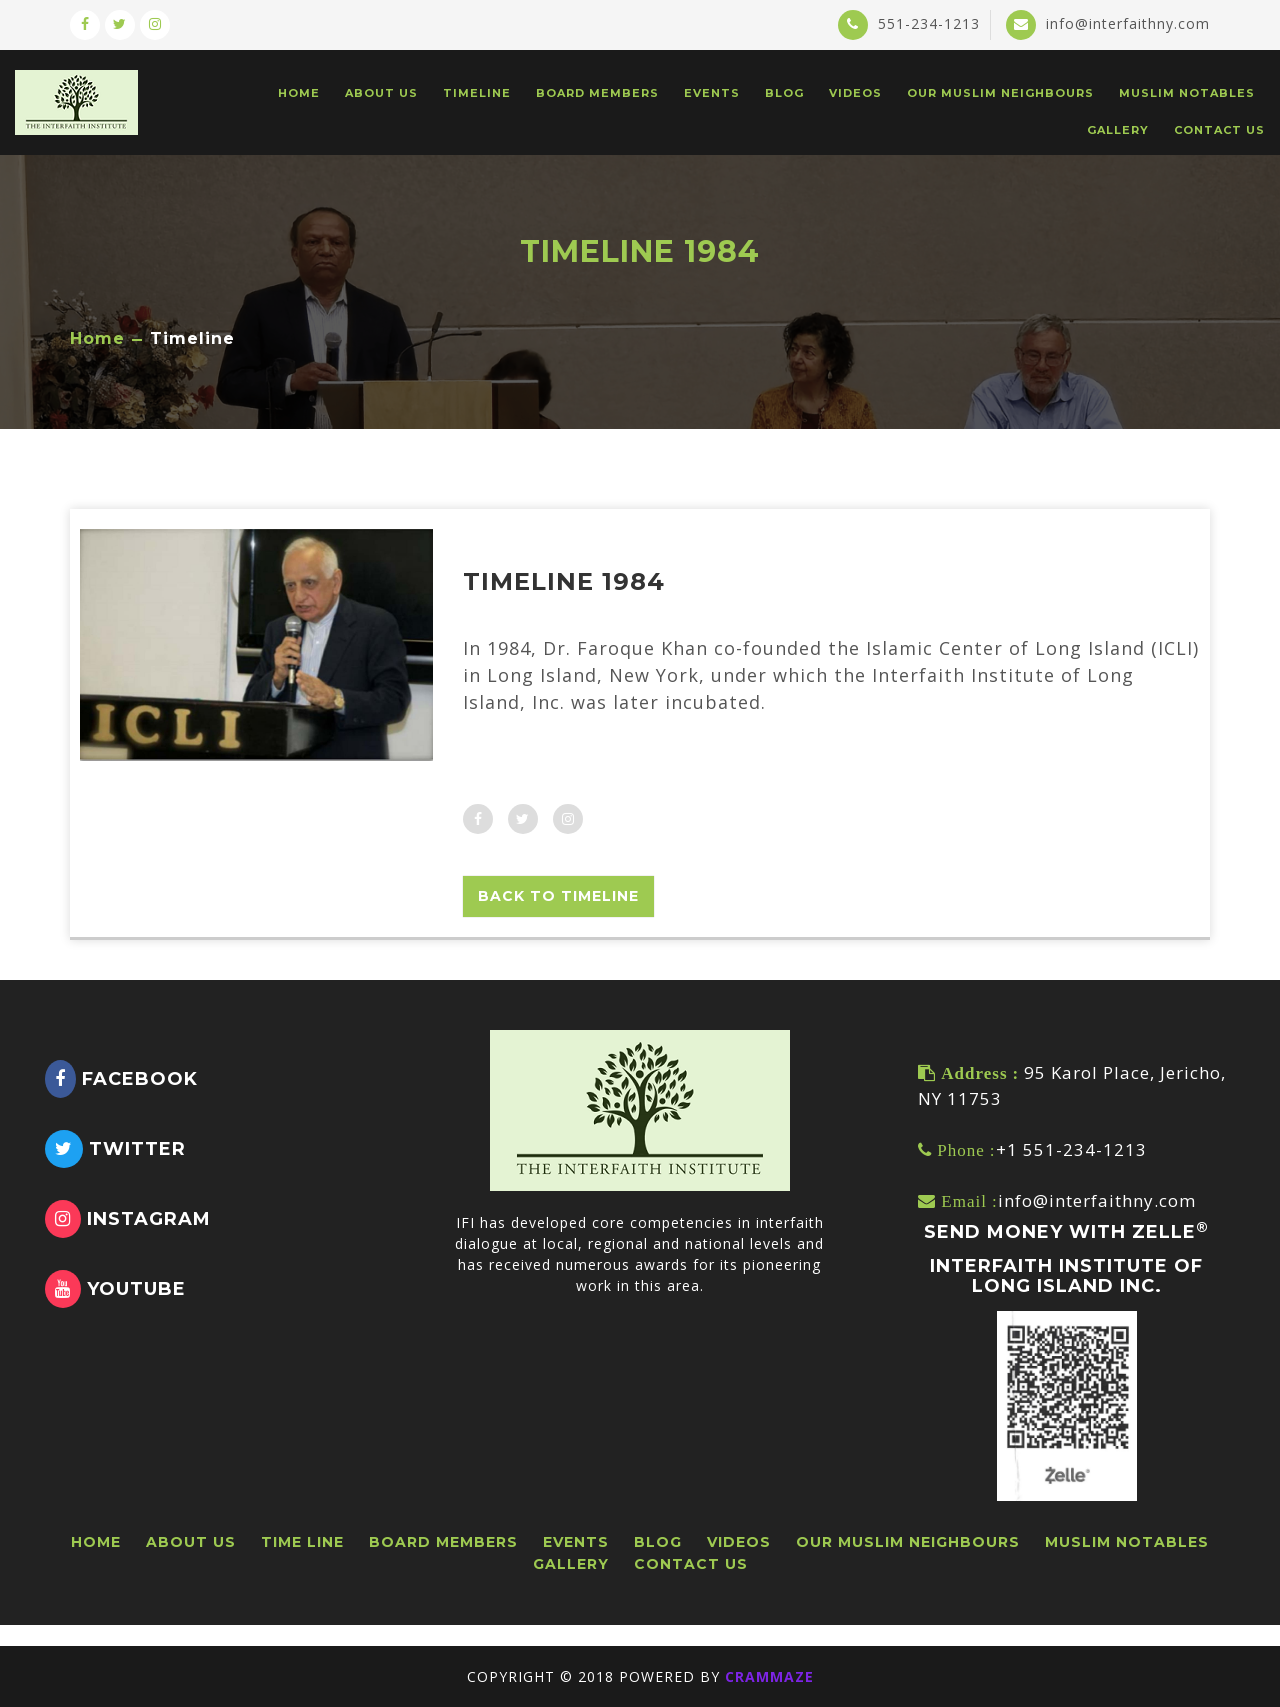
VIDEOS (855, 93)
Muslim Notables (1187, 93)
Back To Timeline (558, 896)
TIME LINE (302, 1542)
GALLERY (1118, 130)
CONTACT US (1219, 130)
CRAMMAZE (769, 1676)
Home (97, 339)
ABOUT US (381, 93)
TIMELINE (477, 93)
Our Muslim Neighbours (1000, 93)
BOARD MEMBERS (597, 93)
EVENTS (712, 93)
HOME (299, 93)
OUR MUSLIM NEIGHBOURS (908, 1542)
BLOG (784, 93)
